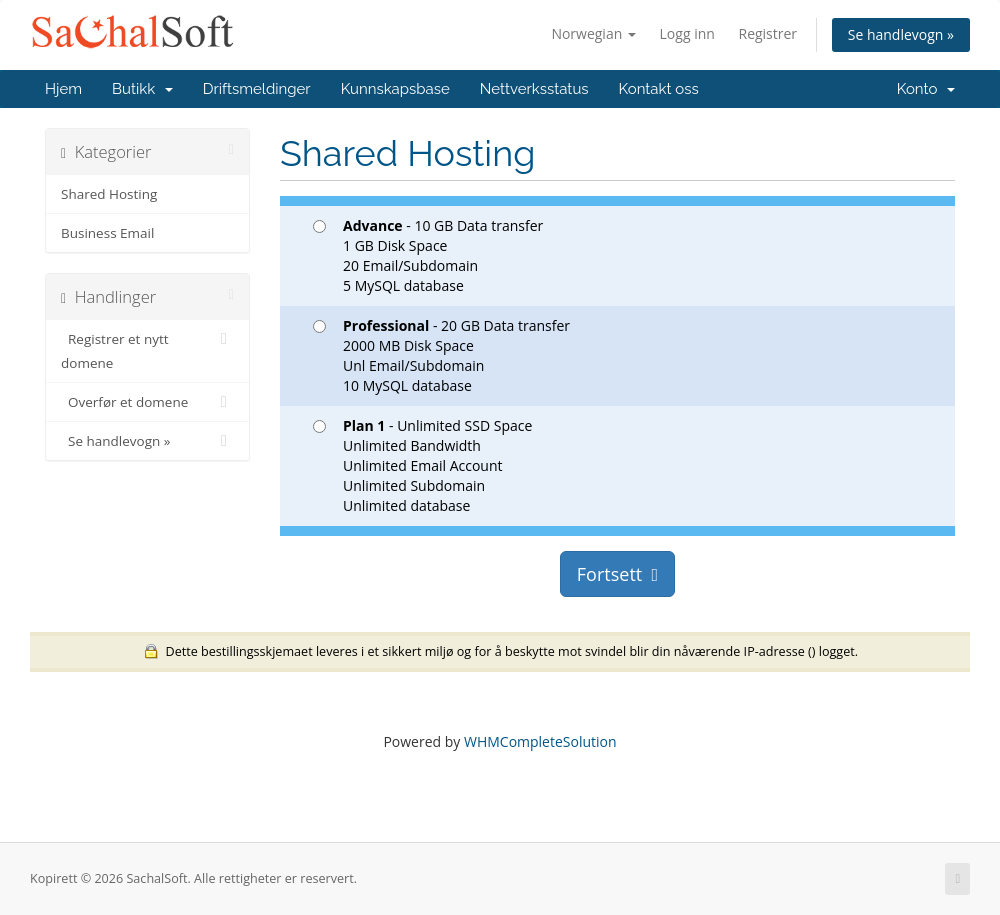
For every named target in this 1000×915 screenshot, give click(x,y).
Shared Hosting (109, 194)
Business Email (107, 233)
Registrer (767, 33)
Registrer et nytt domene (147, 349)
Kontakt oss (659, 89)
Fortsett (617, 574)
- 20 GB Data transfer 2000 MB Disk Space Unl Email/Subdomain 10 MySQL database (441, 355)
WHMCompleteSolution (540, 741)
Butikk (142, 89)
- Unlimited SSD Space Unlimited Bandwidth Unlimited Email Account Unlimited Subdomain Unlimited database (422, 465)
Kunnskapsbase (395, 89)
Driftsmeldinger (257, 89)
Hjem (63, 89)
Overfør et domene (147, 402)
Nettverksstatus (534, 89)
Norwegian (593, 33)
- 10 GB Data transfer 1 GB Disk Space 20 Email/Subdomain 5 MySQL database (428, 255)
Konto (926, 89)
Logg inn (687, 33)
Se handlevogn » (901, 34)
